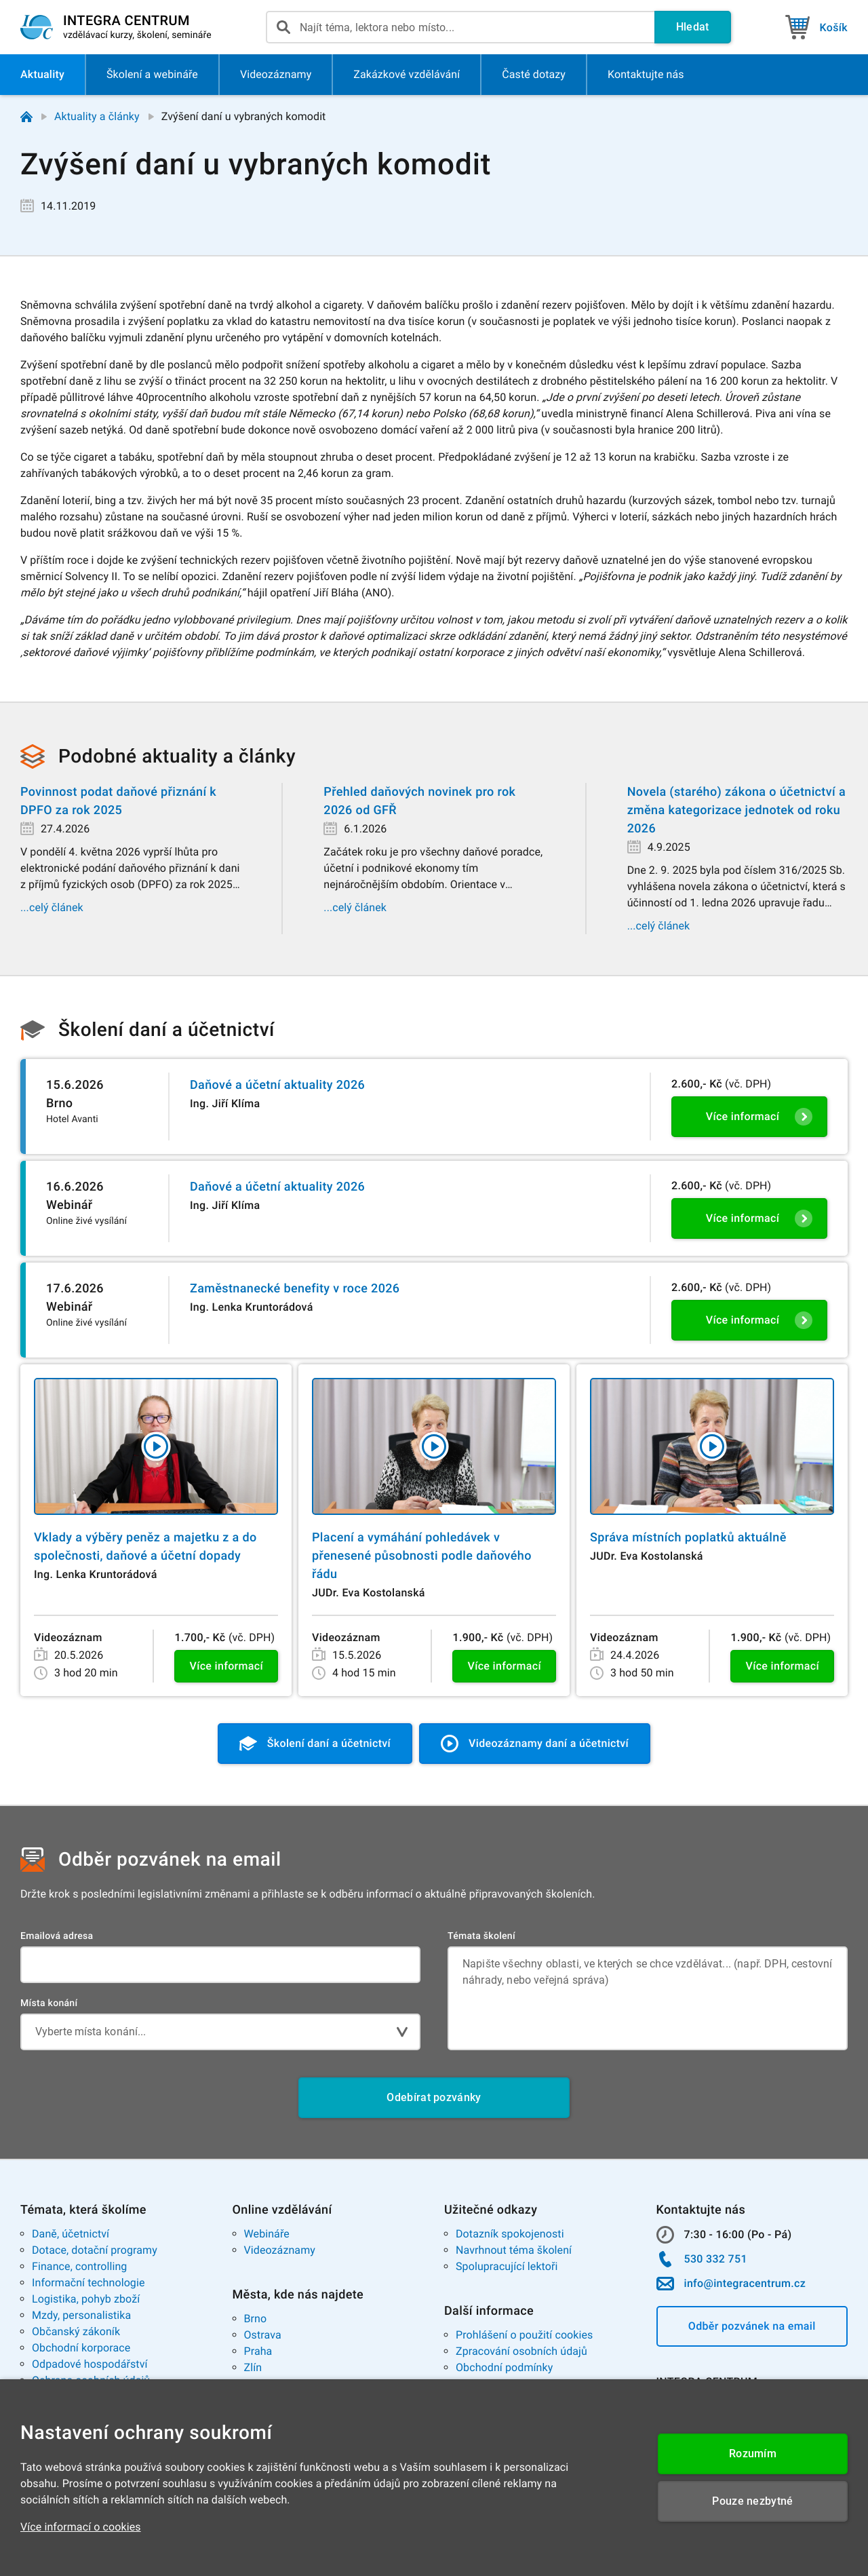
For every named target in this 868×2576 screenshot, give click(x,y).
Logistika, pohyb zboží (86, 2298)
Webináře (267, 2233)
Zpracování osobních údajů (521, 2351)
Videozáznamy (279, 2250)
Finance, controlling (79, 2266)
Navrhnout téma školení (514, 2250)
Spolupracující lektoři (507, 2266)
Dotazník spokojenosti (510, 2233)
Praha (258, 2351)
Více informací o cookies (80, 2526)
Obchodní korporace (81, 2347)
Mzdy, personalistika (81, 2315)
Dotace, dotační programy (94, 2250)
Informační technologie (88, 2282)
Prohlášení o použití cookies (524, 2334)
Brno (255, 2318)
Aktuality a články (97, 116)
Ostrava (262, 2334)
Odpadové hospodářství (90, 2364)
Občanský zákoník (76, 2331)
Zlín (253, 2367)
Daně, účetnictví (70, 2233)
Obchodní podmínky (504, 2367)
